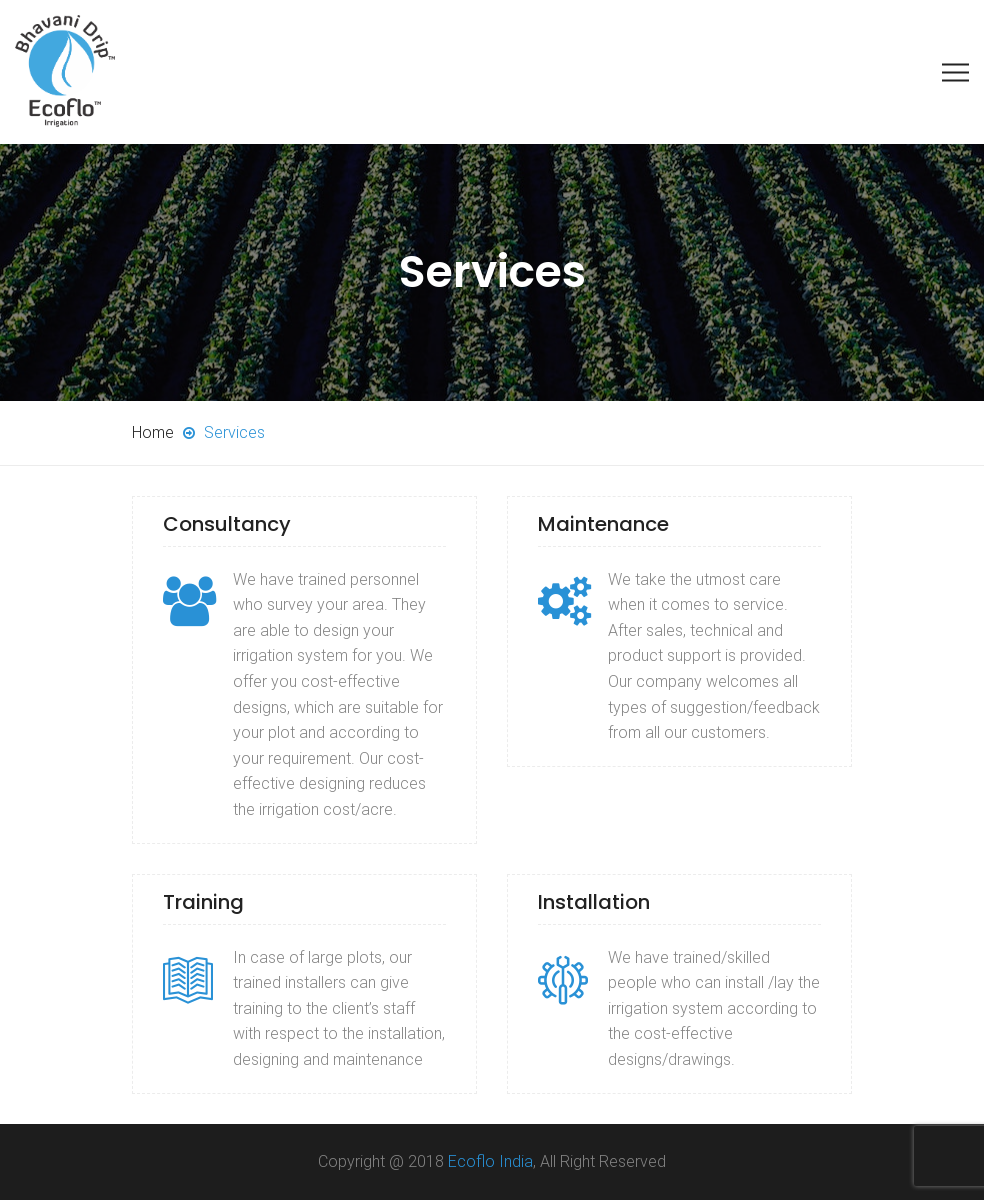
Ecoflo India (490, 1161)
